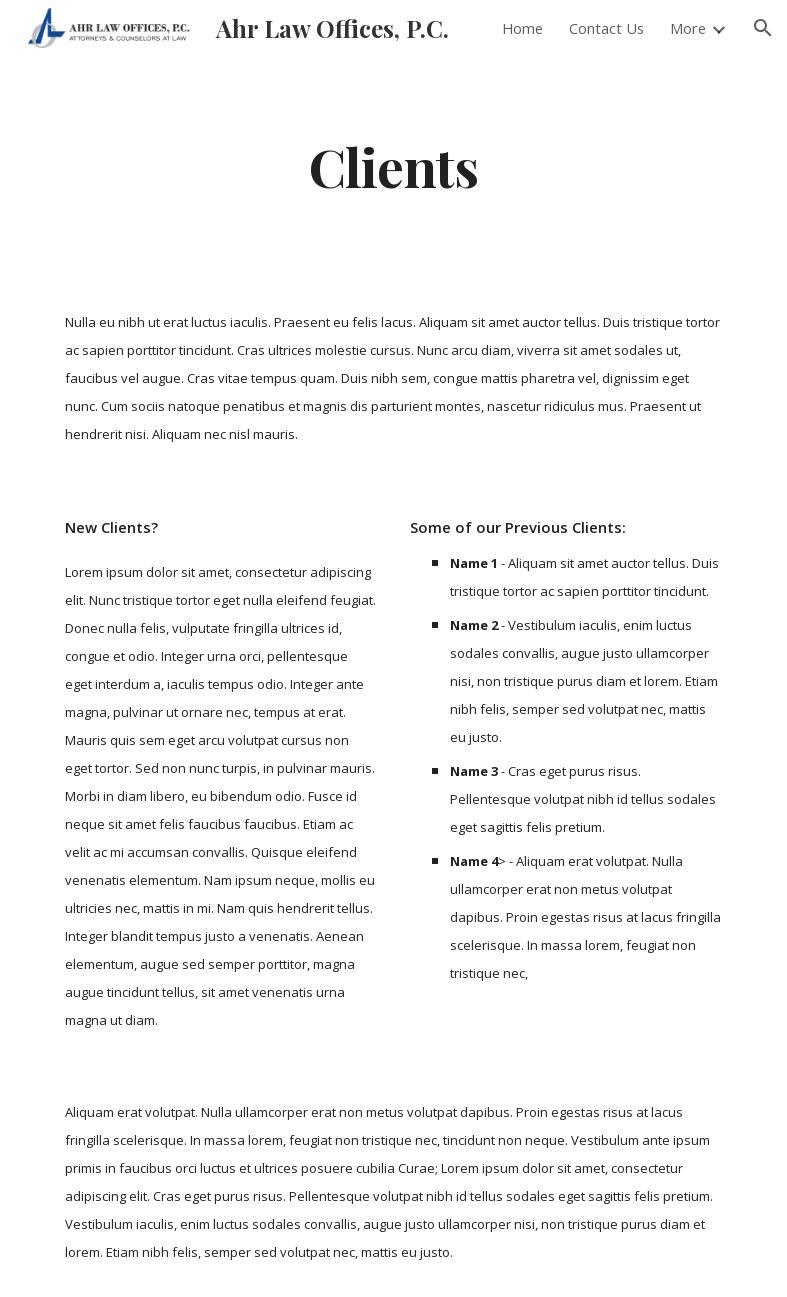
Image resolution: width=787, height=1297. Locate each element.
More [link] (688, 28)
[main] (393, 165)
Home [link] (522, 28)
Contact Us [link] (606, 28)
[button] (763, 28)
